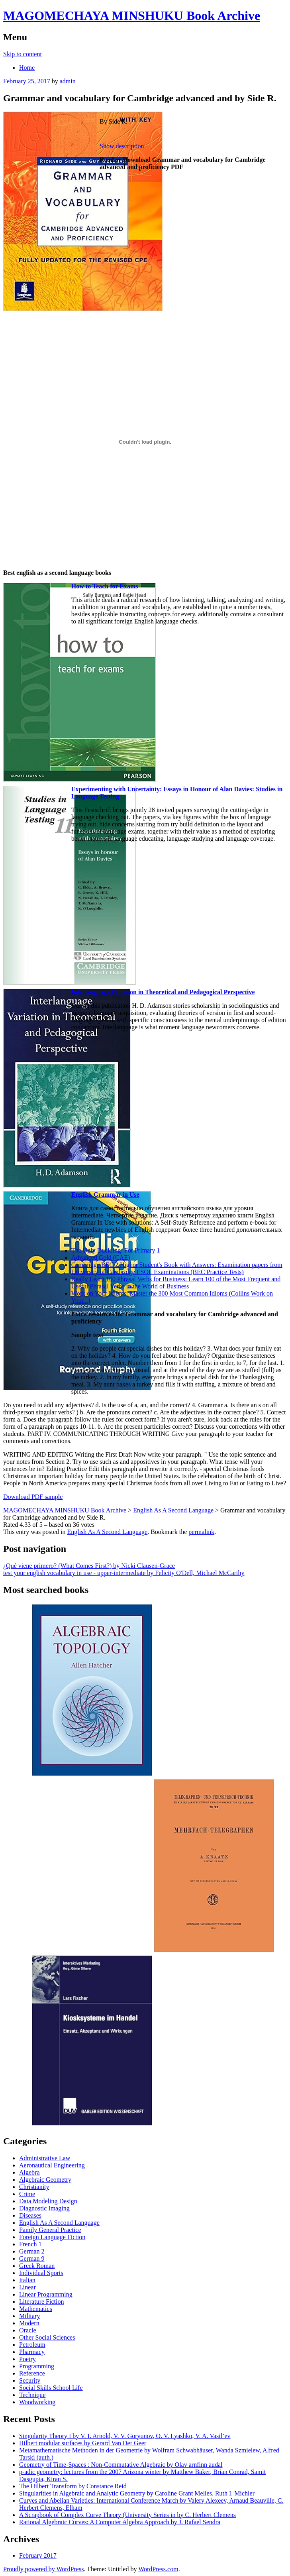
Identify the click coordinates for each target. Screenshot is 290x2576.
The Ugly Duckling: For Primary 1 (115, 1250)
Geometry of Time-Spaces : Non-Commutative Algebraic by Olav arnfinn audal (121, 2464)
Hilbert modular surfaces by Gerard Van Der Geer (82, 2443)
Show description (122, 146)
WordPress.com (158, 2569)
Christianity (34, 2186)
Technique (32, 2394)
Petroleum (32, 2344)
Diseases (30, 2215)
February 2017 (38, 2555)
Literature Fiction (41, 2301)
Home (27, 67)
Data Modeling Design (48, 2201)
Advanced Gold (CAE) (100, 1257)
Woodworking (37, 2402)
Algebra (29, 2172)
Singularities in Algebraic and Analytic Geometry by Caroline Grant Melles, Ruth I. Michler (137, 2493)
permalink (201, 1531)
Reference (32, 2373)
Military (29, 2316)
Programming (36, 2366)
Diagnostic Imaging (44, 2208)
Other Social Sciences (47, 2337)
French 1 (30, 2244)
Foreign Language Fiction (52, 2237)
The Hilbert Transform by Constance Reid (73, 2486)
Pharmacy (32, 2351)
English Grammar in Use (105, 1194)
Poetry (27, 2359)
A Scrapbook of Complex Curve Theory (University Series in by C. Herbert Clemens (127, 2514)
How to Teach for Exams (104, 586)
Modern (29, 2323)
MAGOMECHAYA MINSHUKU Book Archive (131, 15)
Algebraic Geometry (45, 2179)
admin (68, 81)
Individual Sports (41, 2272)
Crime (27, 2194)
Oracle (27, 2330)
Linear (27, 2287)
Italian (27, 2280)
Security (29, 2380)
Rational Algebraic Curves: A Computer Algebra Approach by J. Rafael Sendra (119, 2522)
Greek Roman (37, 2265)
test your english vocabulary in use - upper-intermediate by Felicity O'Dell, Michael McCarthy (124, 1572)
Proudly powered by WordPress (43, 2569)
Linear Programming (45, 2294)
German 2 (32, 2251)
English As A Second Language (107, 1531)
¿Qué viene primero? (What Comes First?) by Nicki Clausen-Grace (89, 1565)
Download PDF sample (33, 1496)
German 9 (32, 2258)
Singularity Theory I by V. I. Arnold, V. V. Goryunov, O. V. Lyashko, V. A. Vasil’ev (125, 2435)
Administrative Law (44, 2158)
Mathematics (35, 2308)
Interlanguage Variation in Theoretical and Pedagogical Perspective (163, 992)
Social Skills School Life (51, 2387)
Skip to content (22, 54)
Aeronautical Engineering (52, 2165)
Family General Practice (50, 2229)
